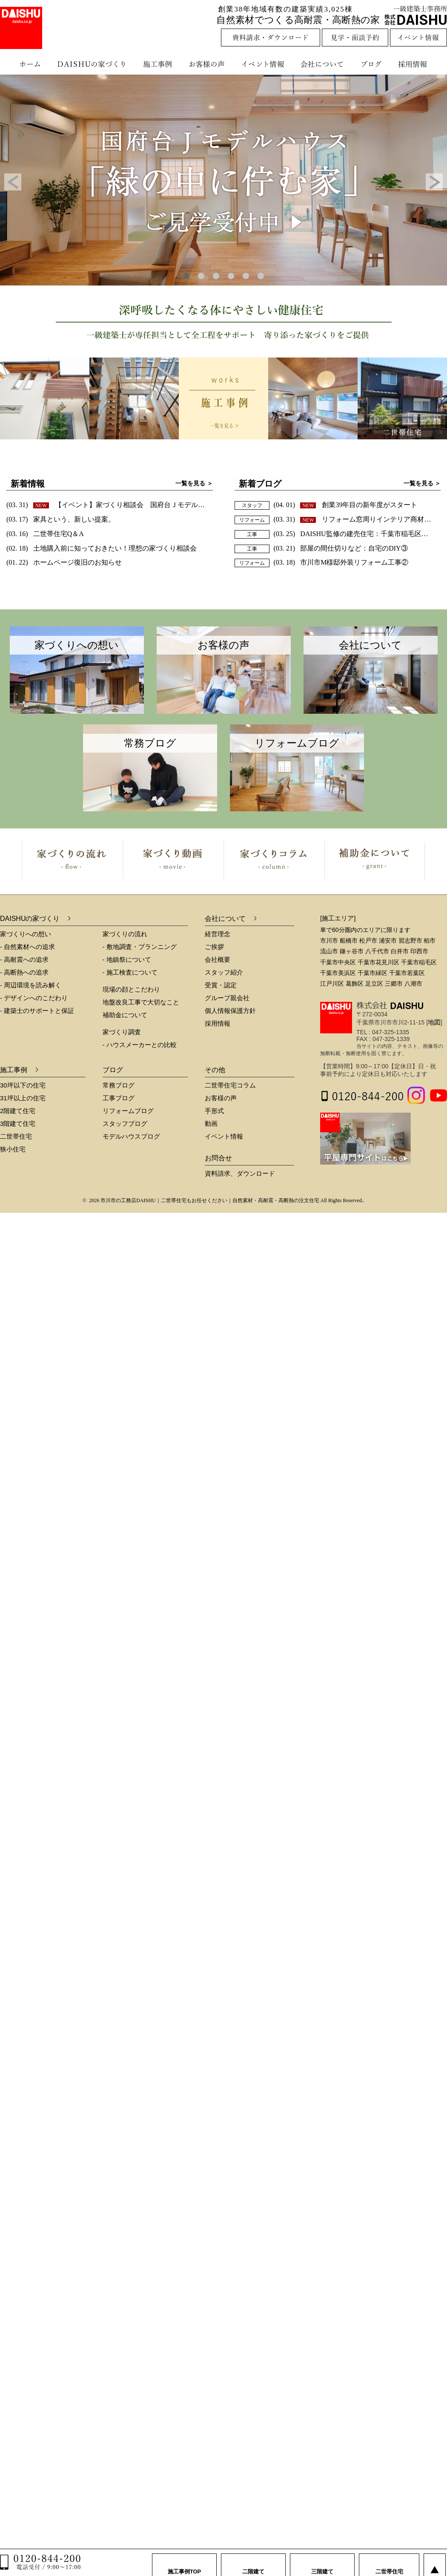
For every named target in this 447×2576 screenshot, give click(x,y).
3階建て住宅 (17, 1123)
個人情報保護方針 (230, 1010)
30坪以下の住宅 (23, 1085)
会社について (321, 64)
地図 (434, 1022)
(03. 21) (341, 548)
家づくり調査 (122, 1032)
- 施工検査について (130, 972)
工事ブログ (119, 1098)
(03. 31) (136, 504)
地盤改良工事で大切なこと (141, 1002)
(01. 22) (64, 562)
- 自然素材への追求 (27, 946)
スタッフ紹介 (224, 972)
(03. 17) (60, 519)
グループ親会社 (227, 997)
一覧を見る (190, 483)
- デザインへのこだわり (34, 997)
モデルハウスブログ (131, 1136)
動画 (211, 1123)
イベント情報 (261, 64)
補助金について (125, 1014)
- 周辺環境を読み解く (30, 985)
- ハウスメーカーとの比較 (140, 1044)
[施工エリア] (337, 918)
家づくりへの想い (25, 934)
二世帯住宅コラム (230, 1085)
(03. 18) (341, 562)
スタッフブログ (125, 1123)
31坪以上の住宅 (23, 1098)
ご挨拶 (214, 946)
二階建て (253, 2563)
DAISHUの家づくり (92, 64)
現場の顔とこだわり (131, 989)
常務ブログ (119, 1085)
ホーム (25, 64)
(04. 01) (346, 504)
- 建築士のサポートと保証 (37, 1010)
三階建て (322, 2563)
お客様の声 (208, 64)
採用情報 (419, 64)
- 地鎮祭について (127, 959)
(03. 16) (45, 533)
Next (434, 181)
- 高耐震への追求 (24, 959)
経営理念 (217, 934)
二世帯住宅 (16, 1136)
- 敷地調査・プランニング (140, 946)
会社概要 (217, 959)
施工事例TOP (184, 2563)
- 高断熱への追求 (24, 972)
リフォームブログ (128, 1110)
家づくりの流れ (125, 934)
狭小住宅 (13, 1149)
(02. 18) (101, 548)
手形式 (214, 1110)
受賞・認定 (221, 985)
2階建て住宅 (17, 1110)
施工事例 (158, 64)
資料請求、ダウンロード (240, 1173)
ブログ (372, 64)
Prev (12, 181)
